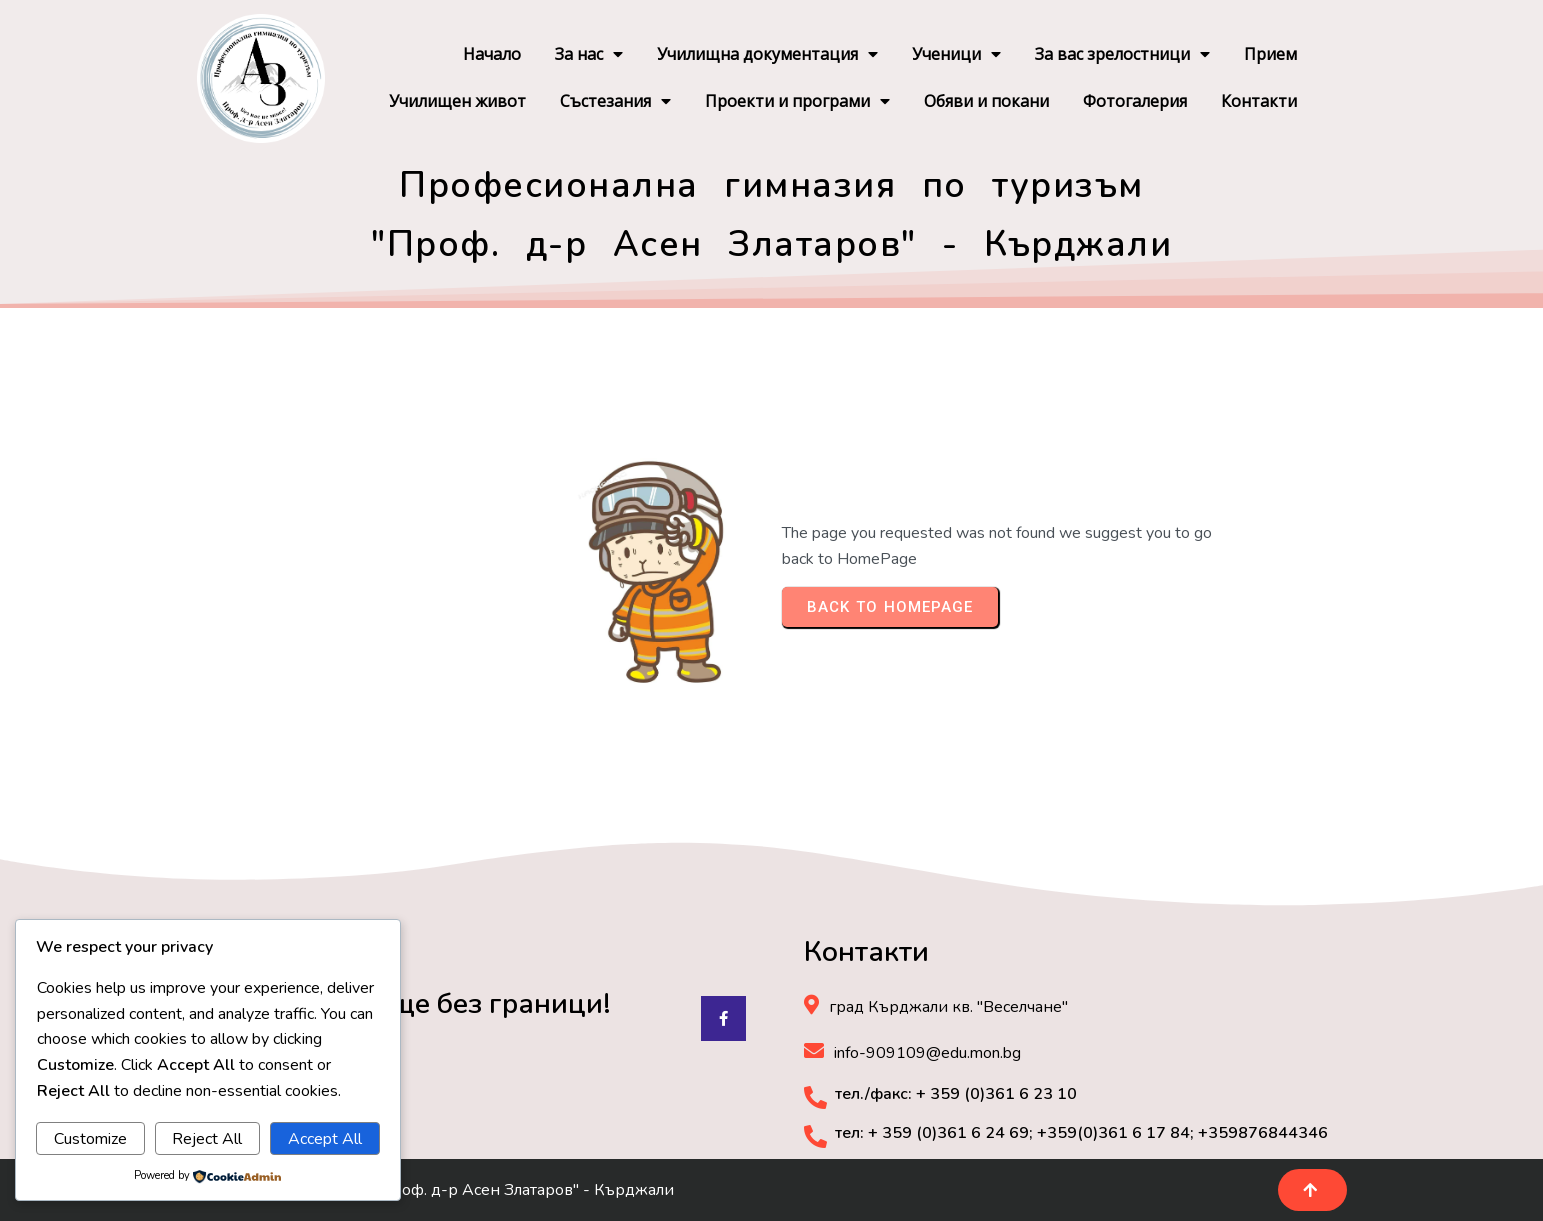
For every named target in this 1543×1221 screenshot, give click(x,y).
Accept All (325, 1139)
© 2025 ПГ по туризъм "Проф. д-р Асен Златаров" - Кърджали (435, 1190)
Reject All (207, 1139)
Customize (90, 1139)
